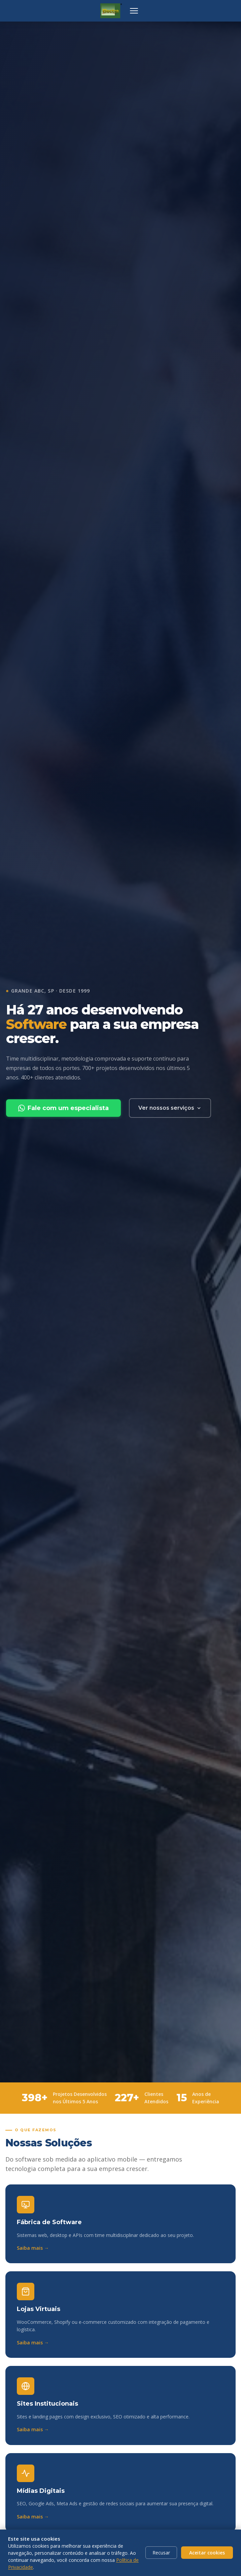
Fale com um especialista (63, 1108)
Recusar (161, 2552)
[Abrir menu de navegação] (134, 10)
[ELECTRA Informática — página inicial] (111, 10)
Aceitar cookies (207, 2552)
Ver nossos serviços (170, 1108)
